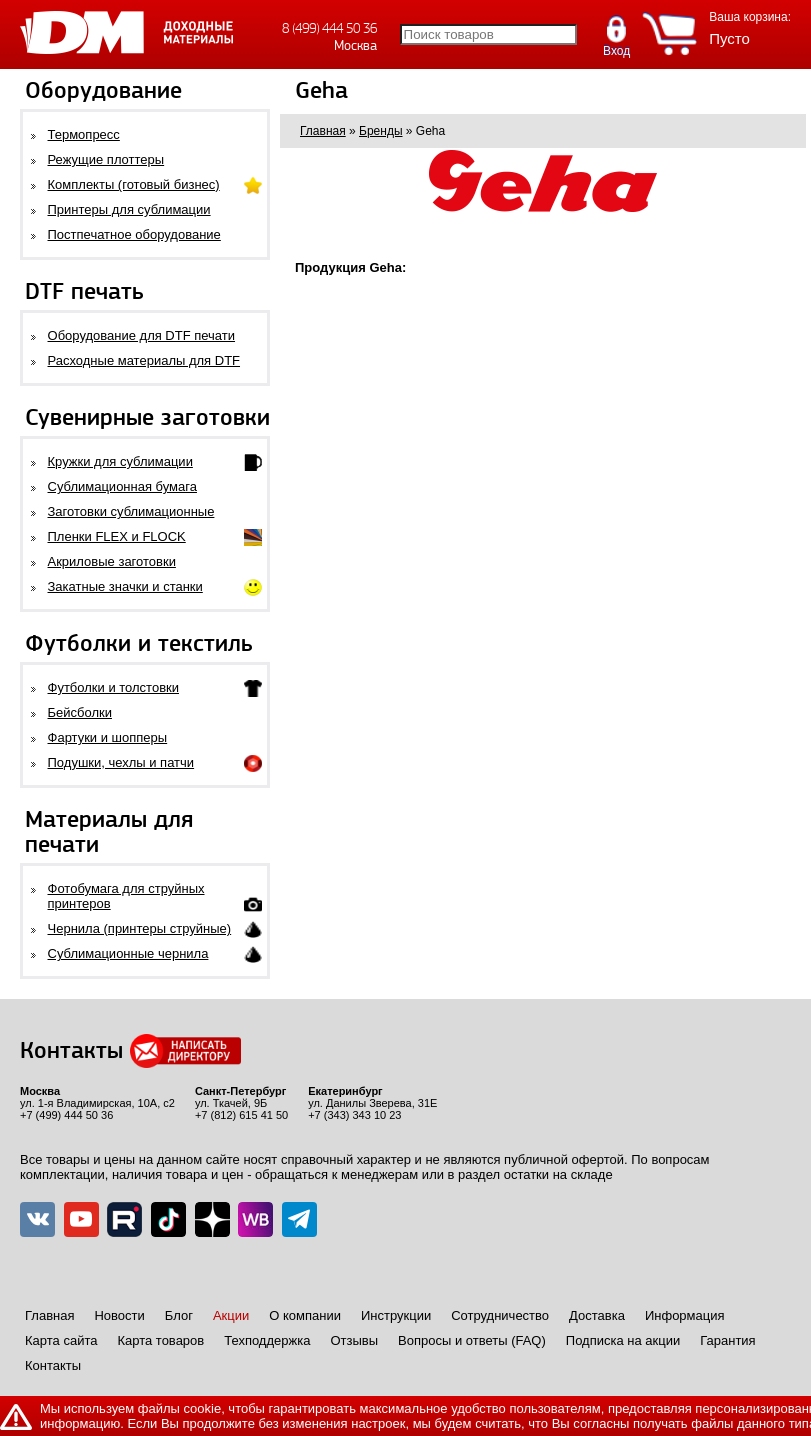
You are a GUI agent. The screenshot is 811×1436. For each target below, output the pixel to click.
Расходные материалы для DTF (144, 360)
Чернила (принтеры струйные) (140, 928)
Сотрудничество (500, 1315)
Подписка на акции (623, 1340)
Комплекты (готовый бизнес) (134, 184)
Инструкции (396, 1315)
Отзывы (354, 1340)
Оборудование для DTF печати (142, 335)
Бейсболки (80, 712)
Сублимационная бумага (122, 486)
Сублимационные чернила (128, 953)
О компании (305, 1315)
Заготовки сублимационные (131, 511)
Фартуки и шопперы (108, 737)
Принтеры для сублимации (129, 209)
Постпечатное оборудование (134, 234)
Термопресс (84, 134)
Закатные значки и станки (125, 586)
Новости (119, 1315)
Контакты (53, 1365)
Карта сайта (61, 1340)
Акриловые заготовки (112, 561)
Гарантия (727, 1340)
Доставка (597, 1315)
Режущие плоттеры (106, 159)
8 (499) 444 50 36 (329, 28)
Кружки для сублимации (120, 461)
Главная (49, 1315)
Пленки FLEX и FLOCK (117, 536)
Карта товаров (160, 1340)
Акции (231, 1315)
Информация (685, 1315)
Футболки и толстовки (113, 687)
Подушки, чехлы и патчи (121, 762)
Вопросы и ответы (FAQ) (472, 1340)
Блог (179, 1315)
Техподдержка (267, 1340)
